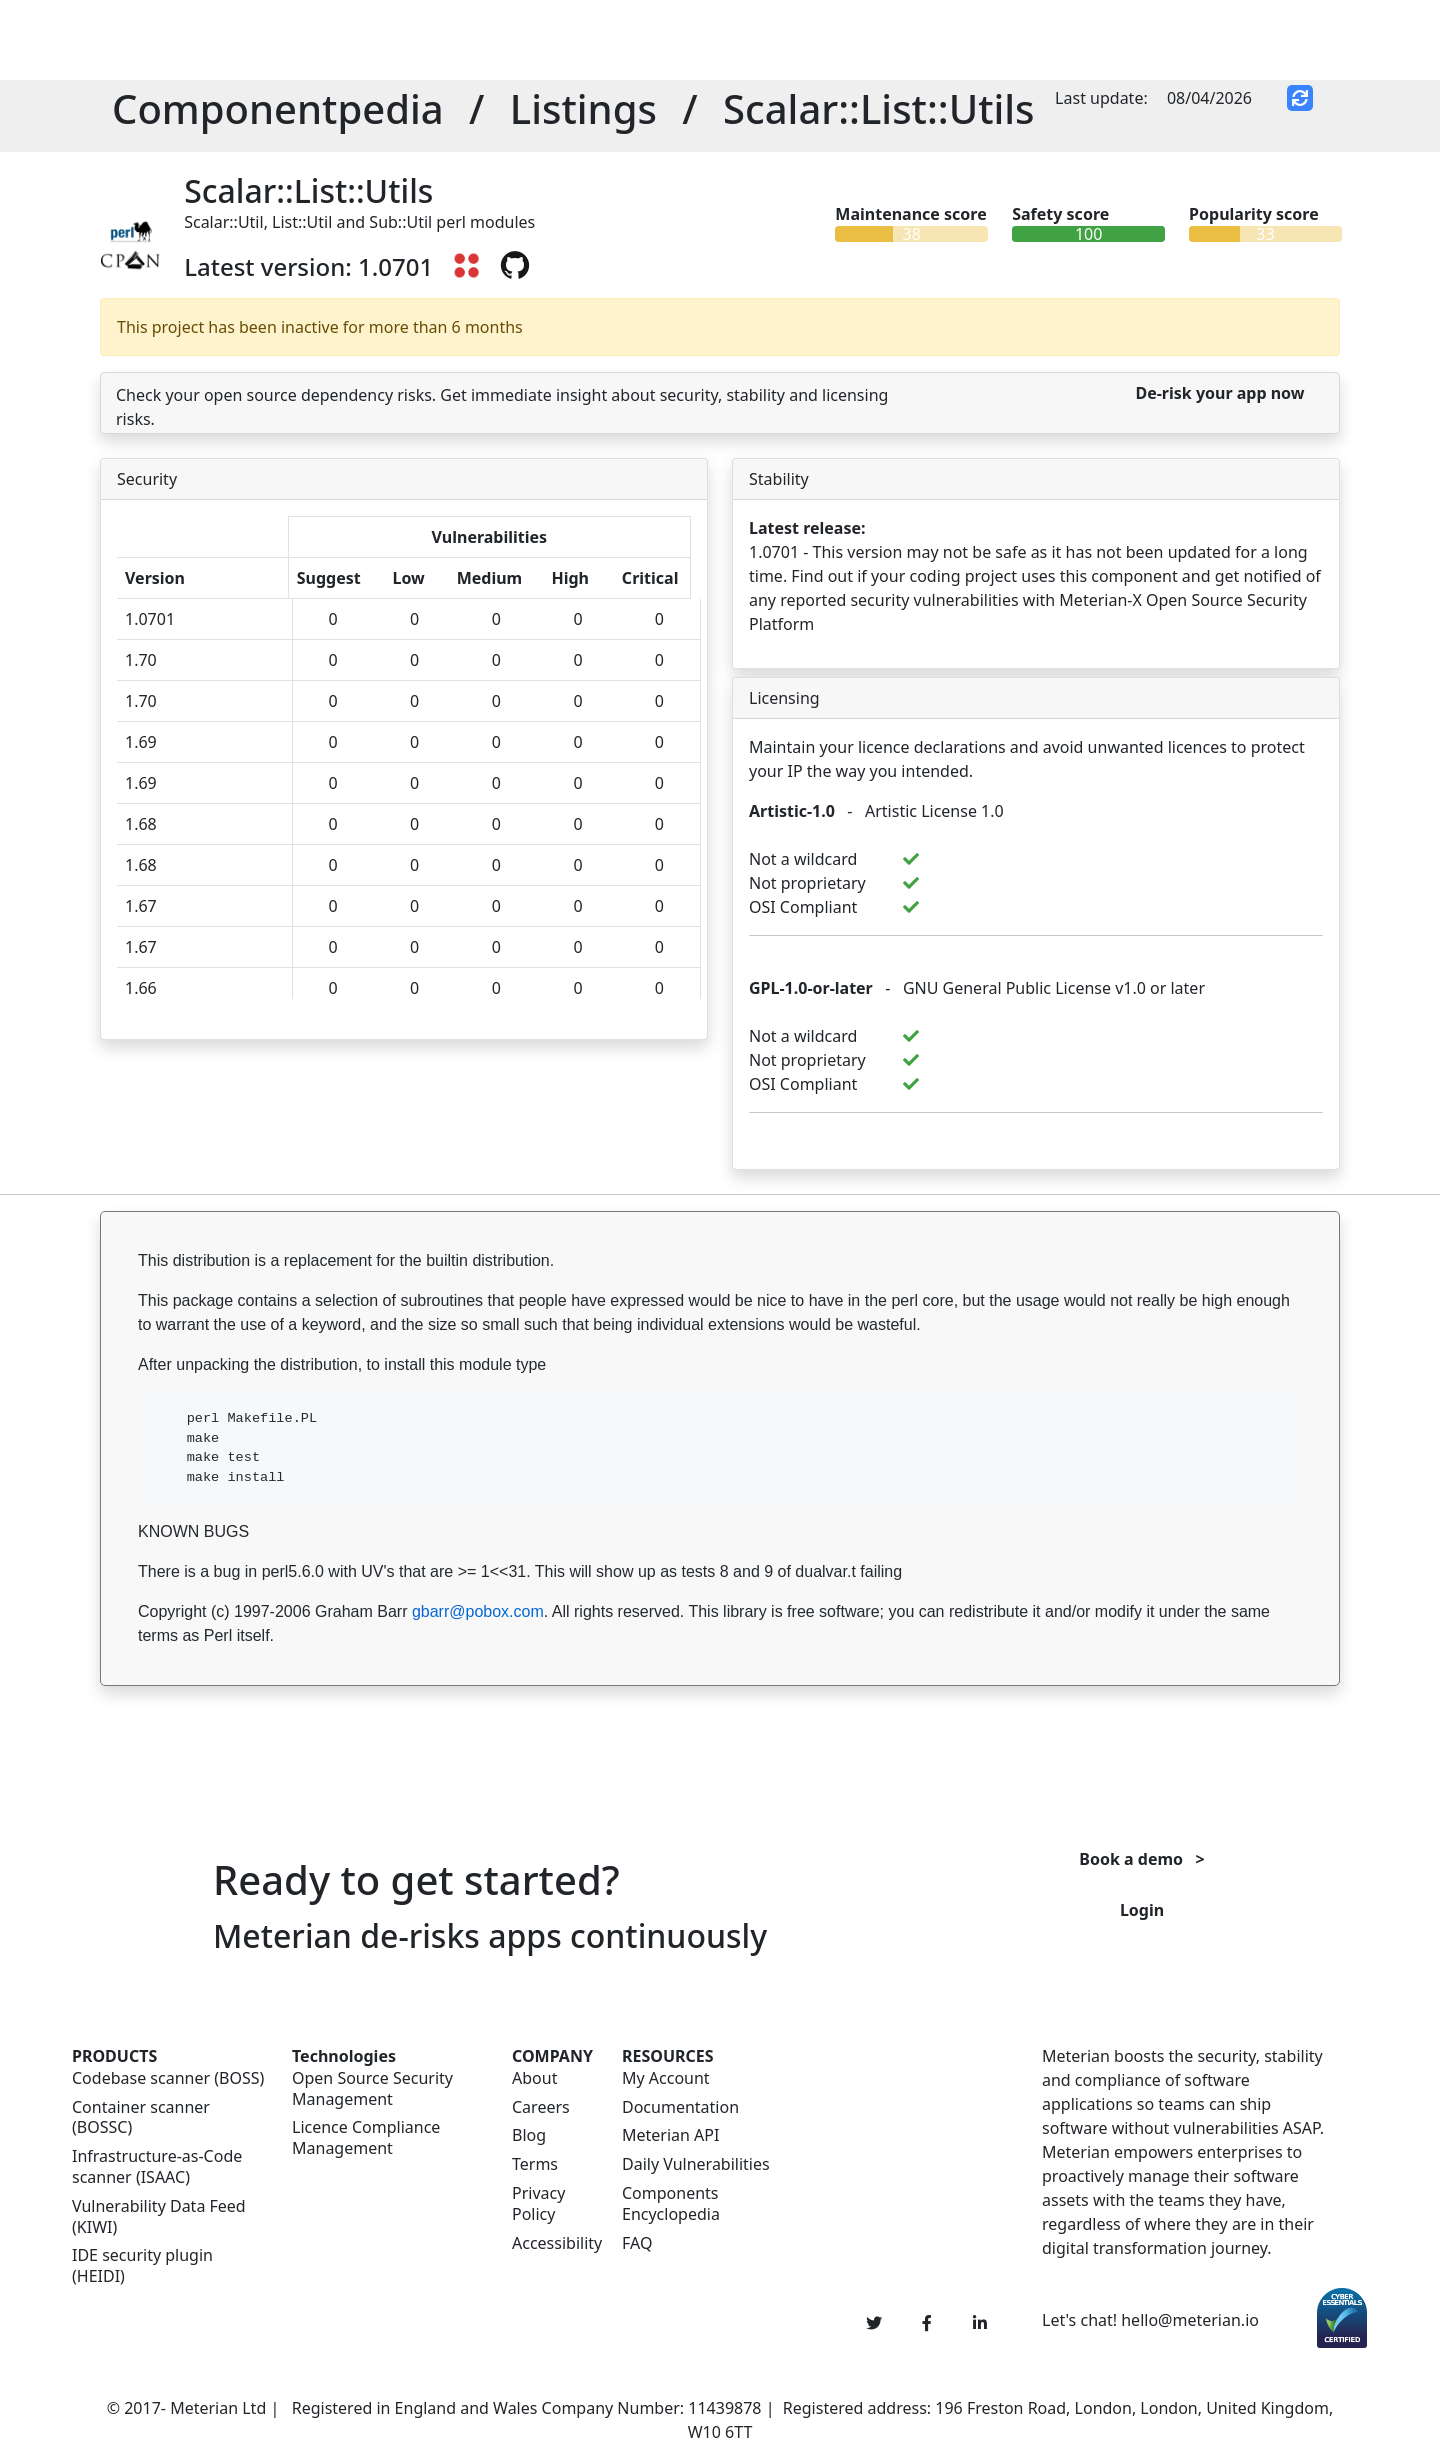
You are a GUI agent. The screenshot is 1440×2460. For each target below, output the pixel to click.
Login (1142, 1910)
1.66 (141, 988)
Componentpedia (278, 108)
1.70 (141, 660)
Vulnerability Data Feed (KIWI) (159, 2217)
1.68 (141, 824)
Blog (529, 2135)
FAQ (637, 2243)
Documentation (680, 2107)
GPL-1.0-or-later (811, 988)
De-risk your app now (1219, 393)
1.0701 (150, 619)
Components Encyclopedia (671, 2204)
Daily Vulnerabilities (696, 2164)
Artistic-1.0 (792, 811)
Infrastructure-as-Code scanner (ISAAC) (157, 2167)
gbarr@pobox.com (478, 1611)
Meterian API (670, 2135)
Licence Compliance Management (366, 2138)
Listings (583, 108)
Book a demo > (1141, 1859)
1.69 (141, 742)
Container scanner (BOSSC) (141, 2118)
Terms (535, 2164)
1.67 (141, 906)
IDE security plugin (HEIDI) (142, 2266)
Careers (541, 2107)
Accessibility (555, 2243)
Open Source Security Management (372, 2089)
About (534, 2078)
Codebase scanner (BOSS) (168, 2078)
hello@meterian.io (1190, 2320)
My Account (666, 2078)
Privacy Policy (538, 2204)
